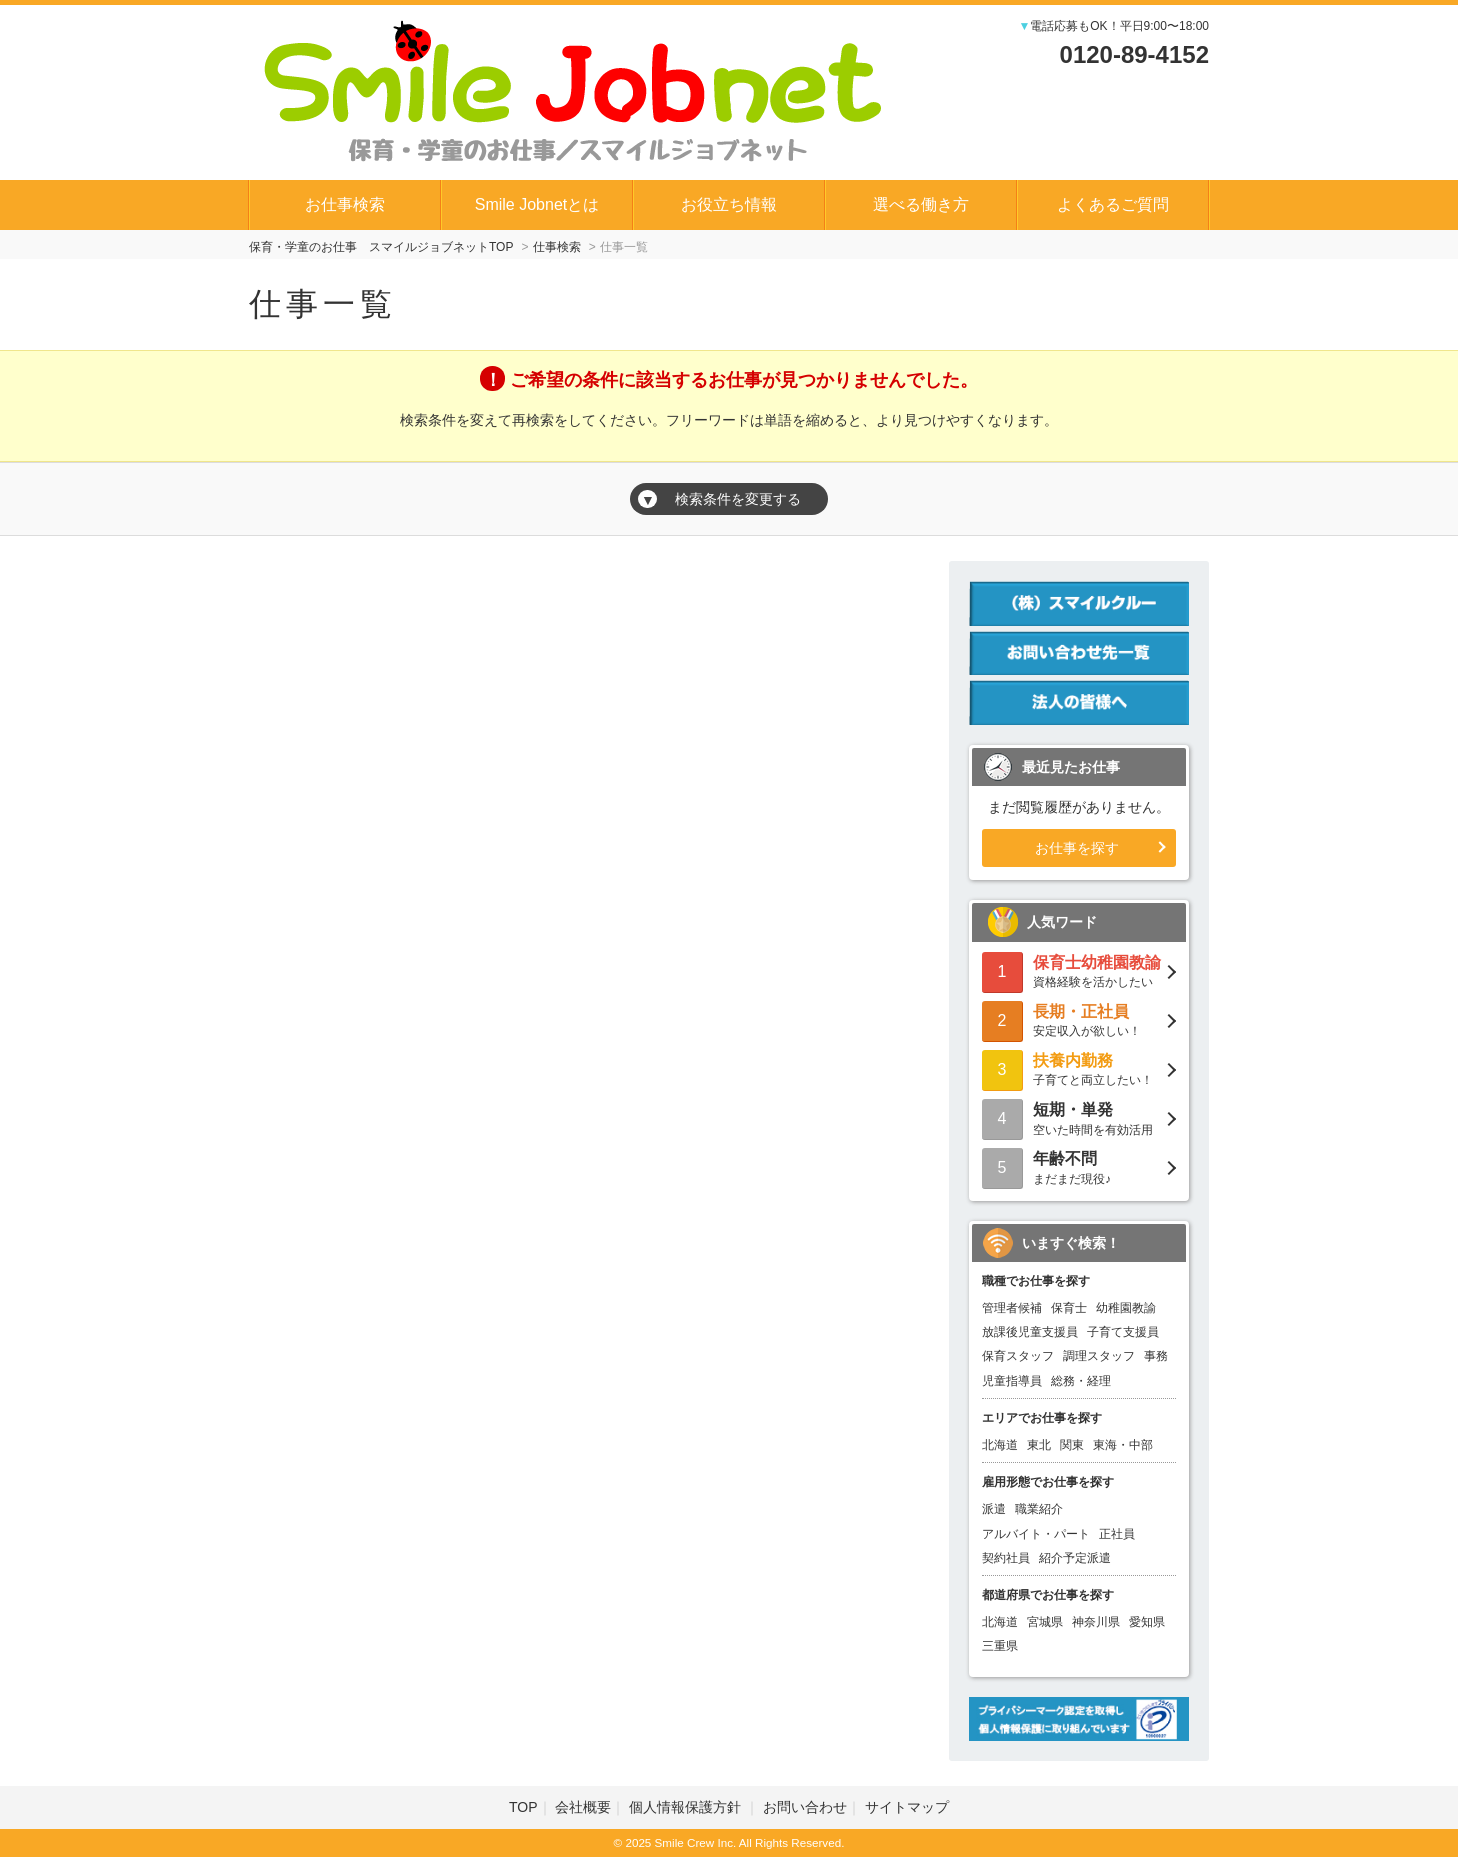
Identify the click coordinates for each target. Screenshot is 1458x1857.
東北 (1039, 1445)
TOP (523, 1807)
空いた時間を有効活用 (1079, 1117)
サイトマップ (907, 1807)
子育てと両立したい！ (1079, 1068)
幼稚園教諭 (1126, 1308)
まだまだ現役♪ (1079, 1166)
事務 (1156, 1356)
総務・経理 (1081, 1381)
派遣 (994, 1509)
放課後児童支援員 (1030, 1332)
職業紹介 (1039, 1509)
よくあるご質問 (1113, 204)
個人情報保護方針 (687, 1807)
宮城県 (1045, 1622)
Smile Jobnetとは (537, 204)
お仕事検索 (345, 204)
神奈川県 (1096, 1622)
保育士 (1069, 1308)
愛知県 (1147, 1622)
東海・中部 (1123, 1445)
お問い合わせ (805, 1807)
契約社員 (1006, 1558)
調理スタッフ (1099, 1356)
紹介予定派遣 (1075, 1558)
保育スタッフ (1018, 1356)
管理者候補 (1012, 1308)
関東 (1072, 1445)
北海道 (1000, 1445)
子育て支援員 (1123, 1332)
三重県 (1000, 1646)
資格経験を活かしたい (1079, 970)
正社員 (1117, 1534)
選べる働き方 (921, 204)
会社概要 (583, 1807)
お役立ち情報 (729, 204)
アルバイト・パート (1036, 1534)
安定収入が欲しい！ (1079, 1019)
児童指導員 (1012, 1381)
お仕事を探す (1077, 848)
